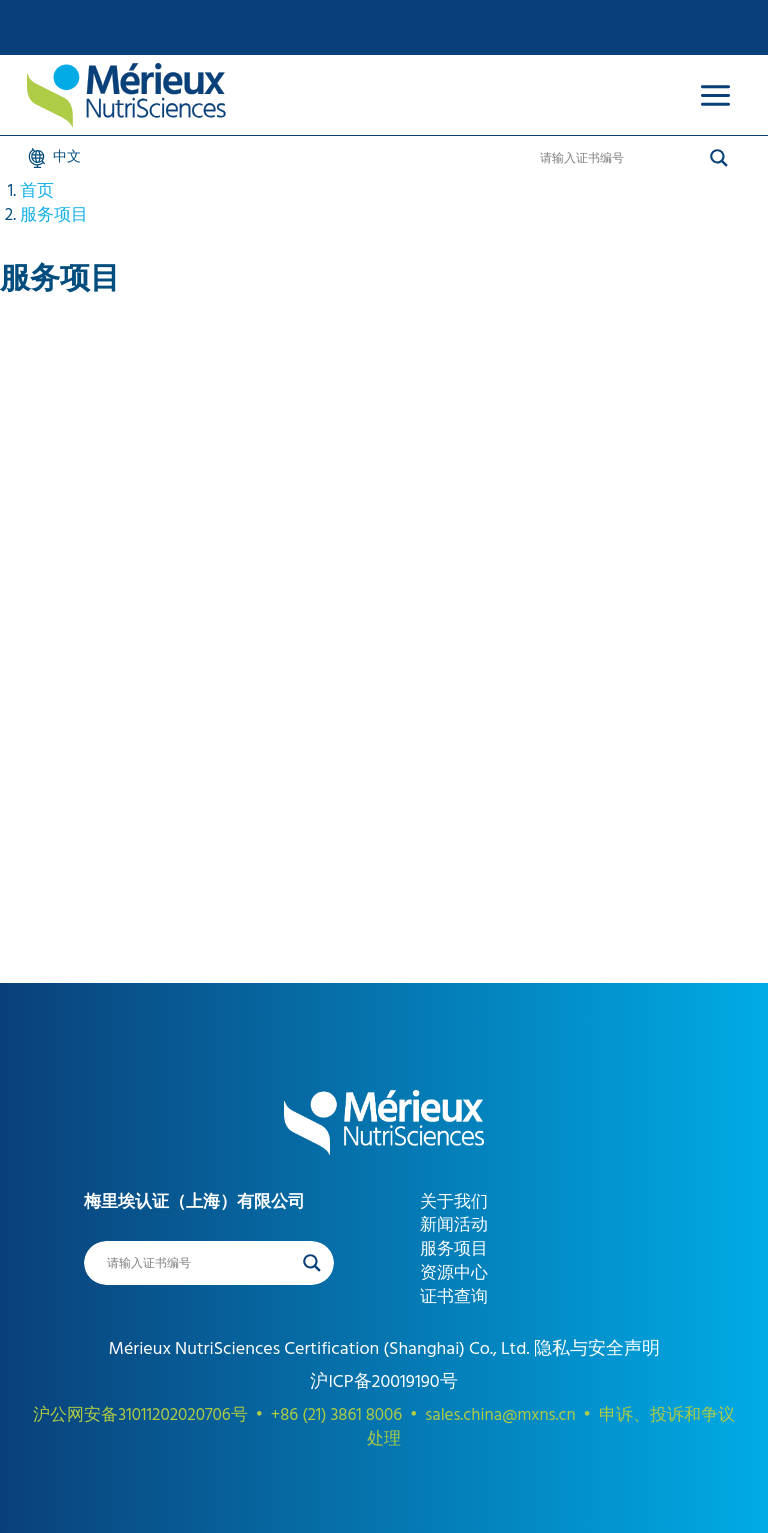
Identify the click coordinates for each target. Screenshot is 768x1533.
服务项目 (54, 215)
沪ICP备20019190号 (383, 1381)
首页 (37, 191)
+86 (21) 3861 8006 (336, 1415)
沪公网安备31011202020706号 (140, 1415)
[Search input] (620, 158)
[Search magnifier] (719, 158)
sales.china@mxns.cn (500, 1415)
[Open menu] (715, 95)
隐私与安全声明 (594, 1348)
